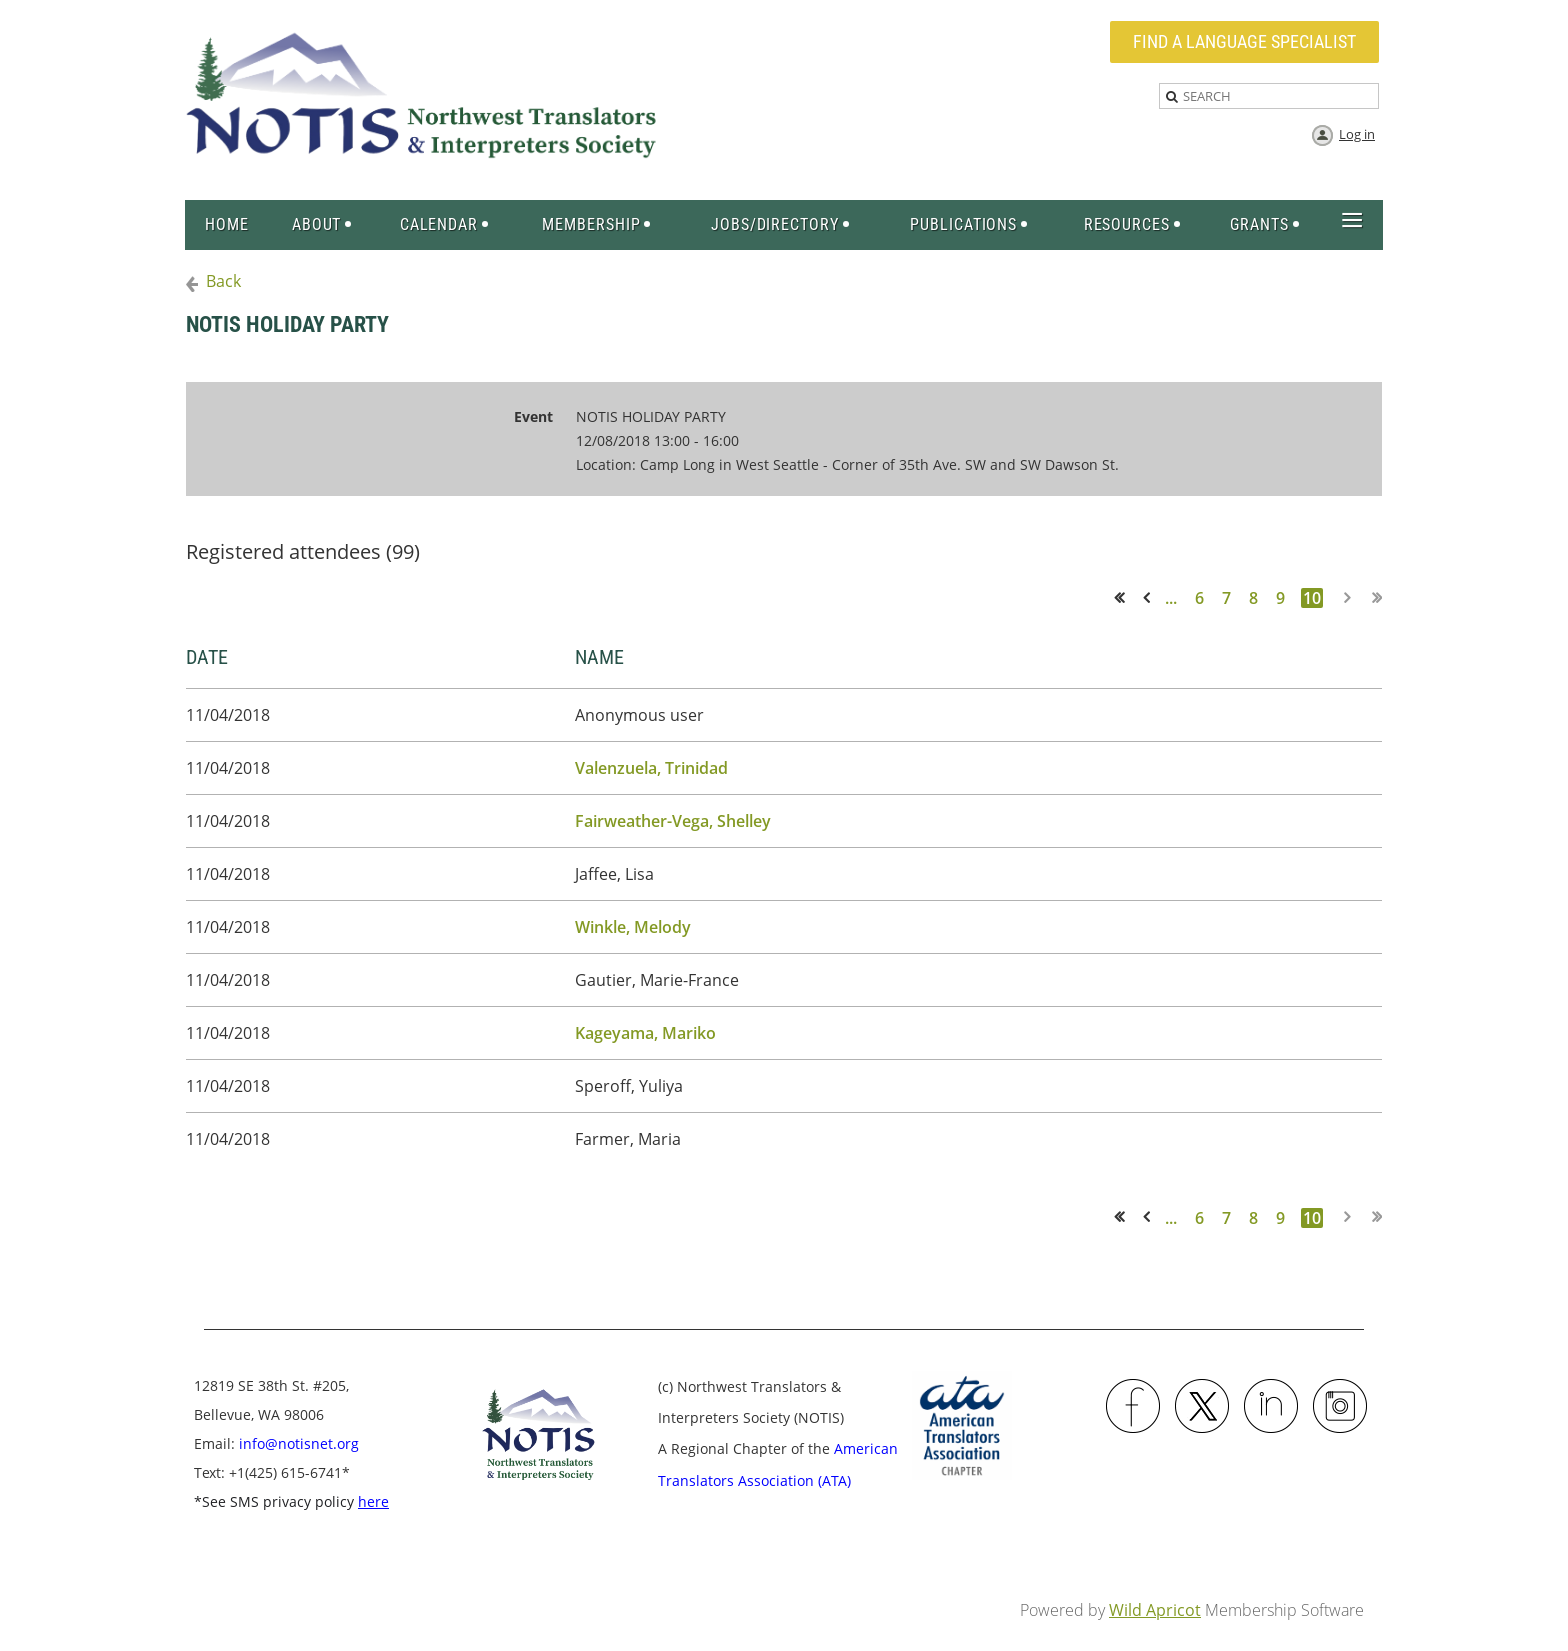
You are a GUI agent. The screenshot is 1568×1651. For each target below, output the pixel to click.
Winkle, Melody (633, 927)
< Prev (1150, 597)
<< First (1125, 597)
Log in (1357, 134)
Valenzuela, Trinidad (651, 768)
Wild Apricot (1155, 1610)
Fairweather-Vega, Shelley (673, 821)
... (1171, 598)
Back (223, 281)
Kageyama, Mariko (645, 1033)
